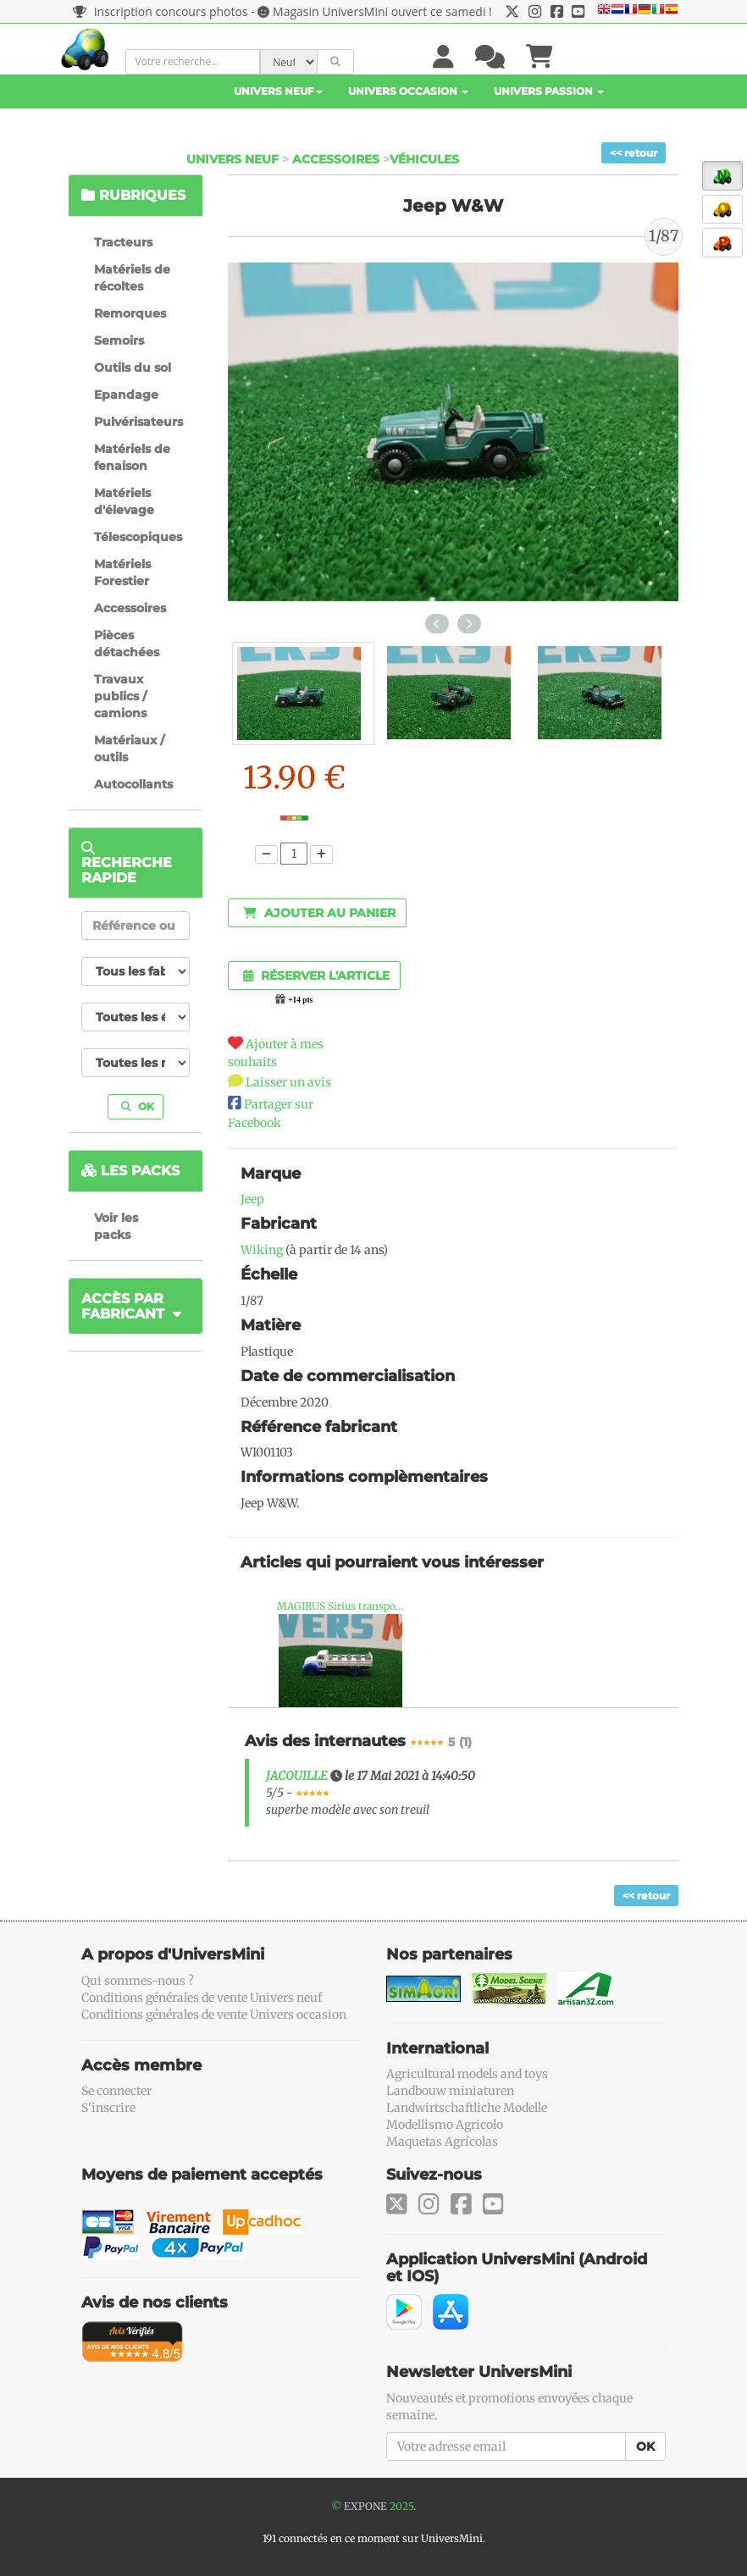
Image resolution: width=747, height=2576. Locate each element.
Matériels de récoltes (132, 278)
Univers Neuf (278, 91)
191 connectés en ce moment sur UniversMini (373, 2538)
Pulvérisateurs (138, 421)
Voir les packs (116, 1226)
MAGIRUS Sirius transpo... (340, 1606)
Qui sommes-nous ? (137, 1980)
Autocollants (133, 784)
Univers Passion (549, 91)
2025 (401, 2506)
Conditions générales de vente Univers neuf (201, 1997)
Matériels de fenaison (132, 457)
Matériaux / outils (129, 748)
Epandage (126, 394)
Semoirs (119, 340)
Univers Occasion (408, 91)
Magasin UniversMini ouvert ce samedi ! (382, 11)
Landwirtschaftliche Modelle (466, 2107)
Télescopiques (138, 536)
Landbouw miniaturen (450, 2090)
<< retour (633, 152)
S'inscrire (108, 2107)
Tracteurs (123, 242)
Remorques (130, 313)
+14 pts (300, 1000)
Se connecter (116, 2090)
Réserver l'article (316, 975)
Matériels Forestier (122, 572)
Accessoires (335, 159)
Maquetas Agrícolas (442, 2141)
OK (137, 1106)
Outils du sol (132, 367)
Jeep (252, 1199)
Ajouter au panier (319, 912)
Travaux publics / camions (120, 696)
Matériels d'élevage (124, 501)
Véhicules (424, 159)
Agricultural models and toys (467, 2073)
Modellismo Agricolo (444, 2124)
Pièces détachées (126, 643)
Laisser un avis (288, 1082)
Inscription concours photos (160, 11)
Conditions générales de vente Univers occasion (213, 2014)
